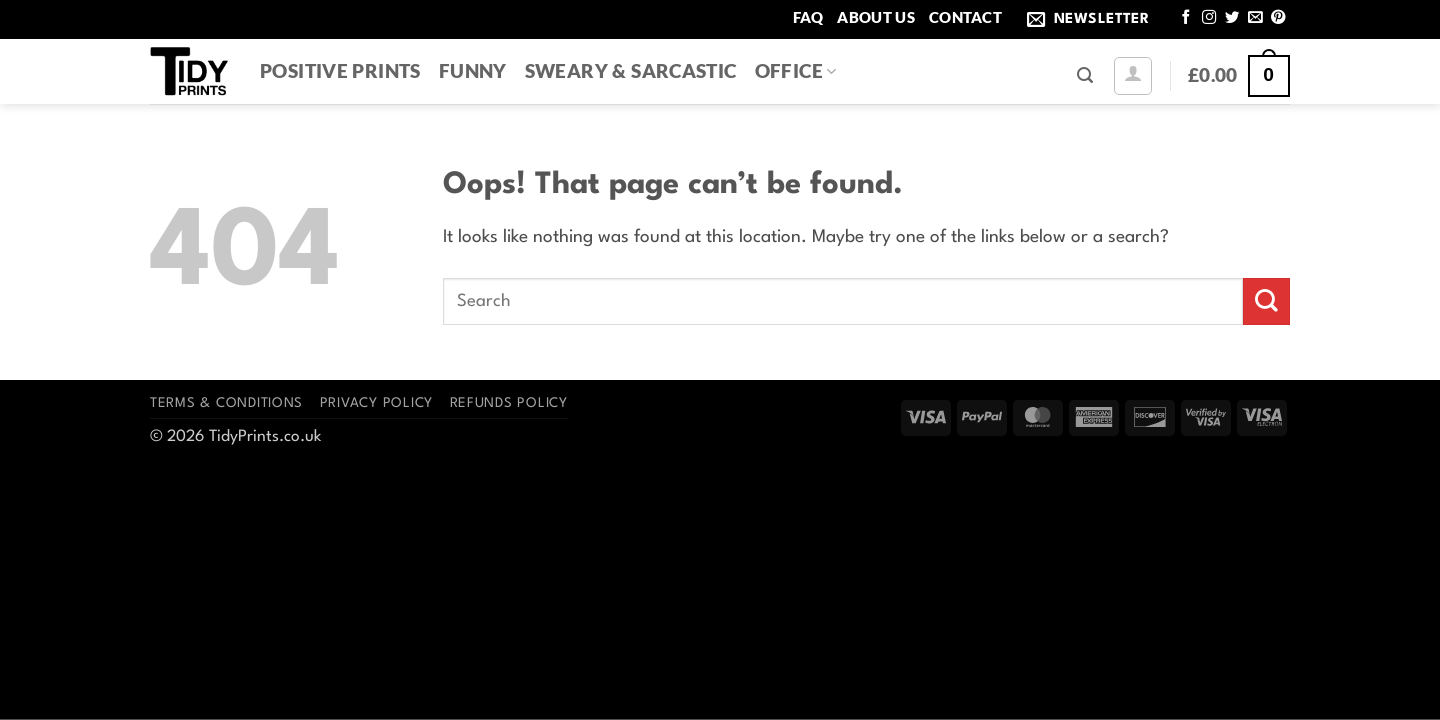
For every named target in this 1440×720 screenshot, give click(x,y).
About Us (875, 17)
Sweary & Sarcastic (631, 70)
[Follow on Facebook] (1186, 18)
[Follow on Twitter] (1232, 18)
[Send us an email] (1255, 18)
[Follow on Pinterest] (1278, 18)
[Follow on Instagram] (1209, 18)
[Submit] (1266, 301)
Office (796, 70)
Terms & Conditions (226, 403)
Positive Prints (340, 70)
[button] (1092, 19)
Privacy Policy (376, 403)
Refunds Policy (509, 403)
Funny (473, 70)
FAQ (808, 17)
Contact (965, 17)
